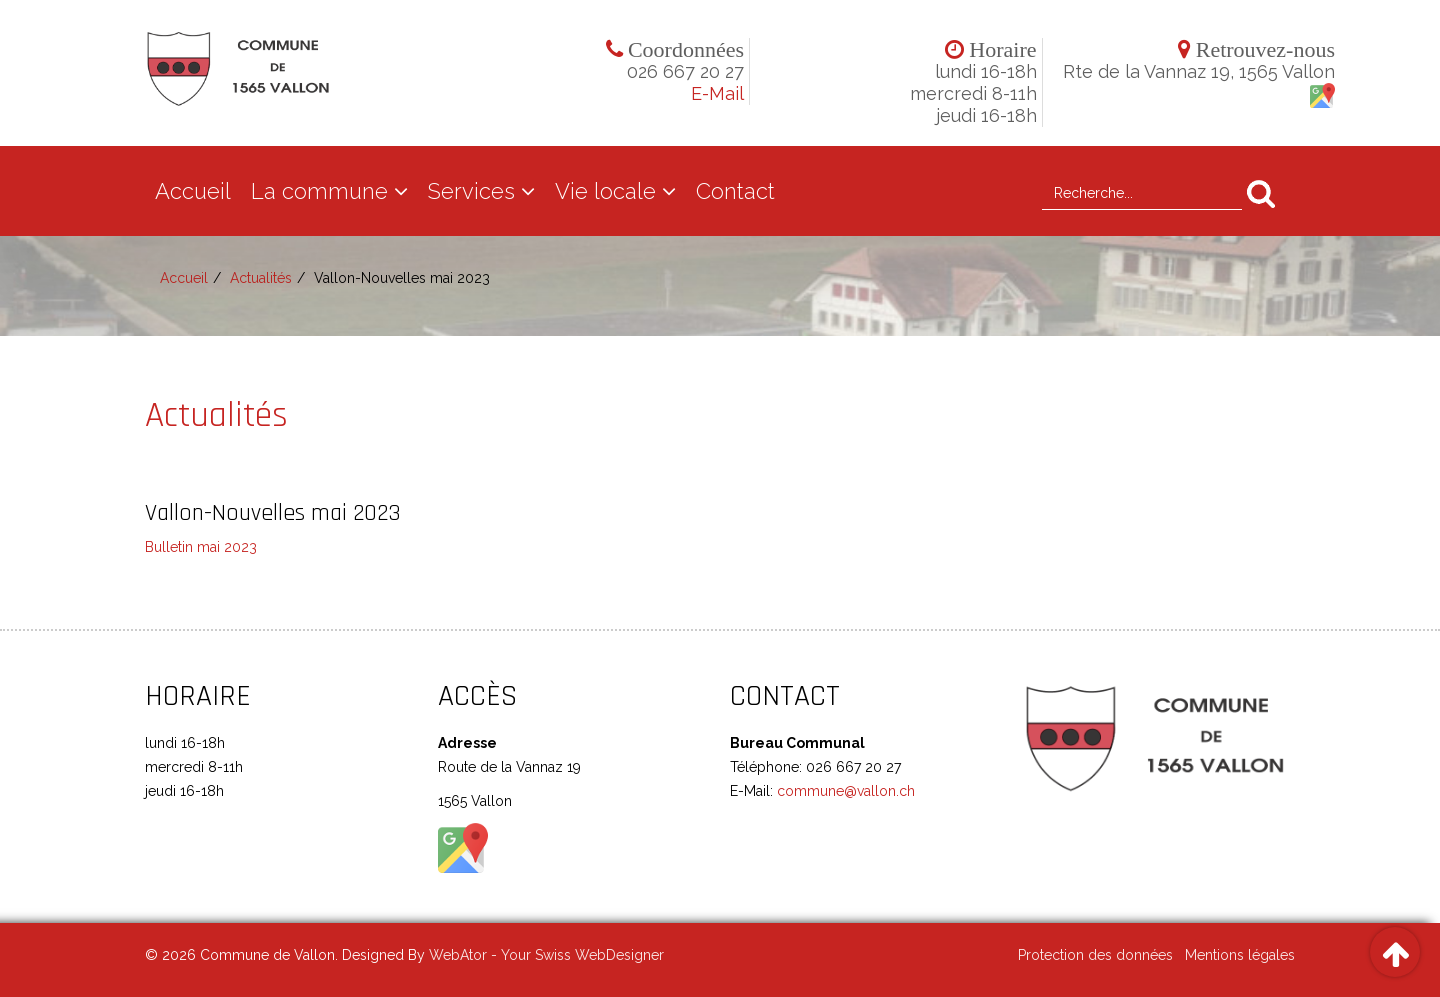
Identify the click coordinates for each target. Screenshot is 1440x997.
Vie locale (605, 191)
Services (471, 191)
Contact (735, 191)
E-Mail (717, 93)
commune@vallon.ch (844, 791)
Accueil (193, 191)
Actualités (261, 278)
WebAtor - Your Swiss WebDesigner (546, 955)
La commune (319, 191)
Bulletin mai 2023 (201, 547)
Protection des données (1095, 955)
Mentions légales (1240, 955)
